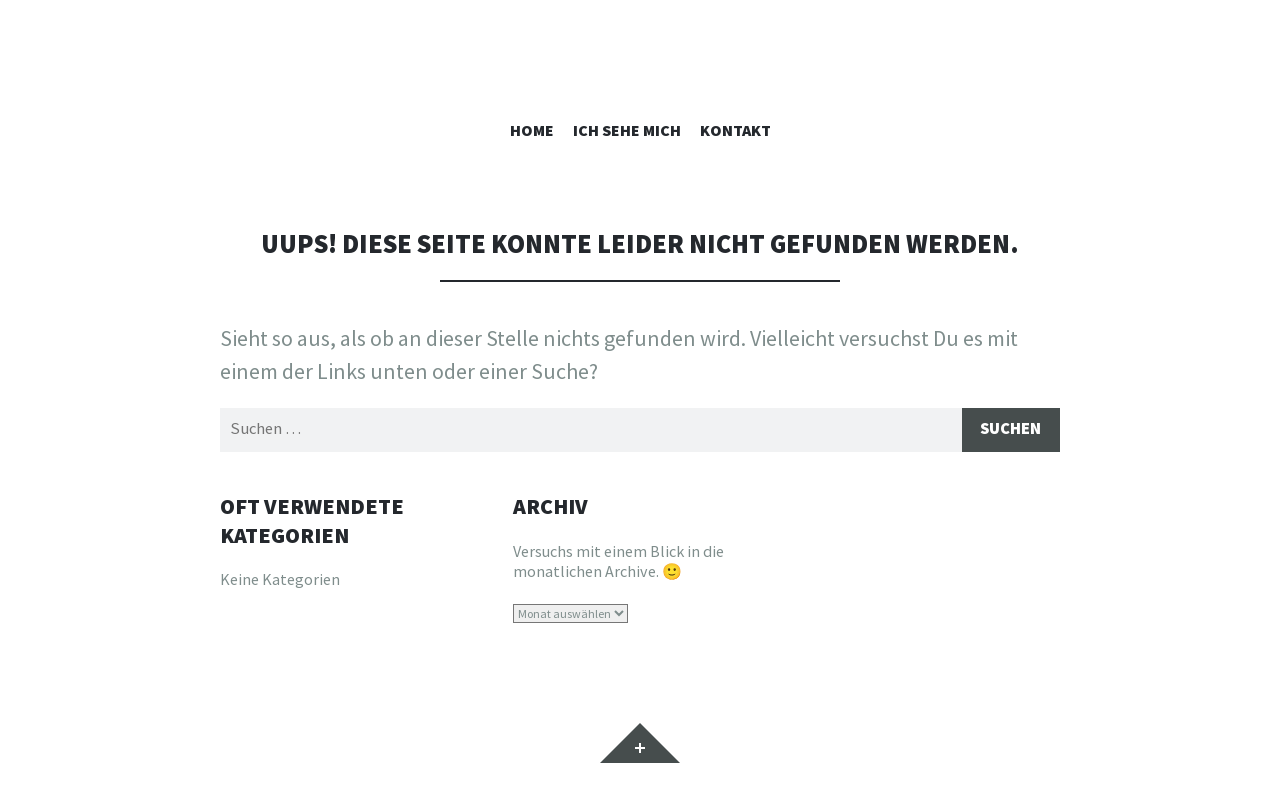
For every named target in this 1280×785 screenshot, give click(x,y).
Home (532, 130)
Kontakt (735, 130)
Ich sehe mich (627, 130)
